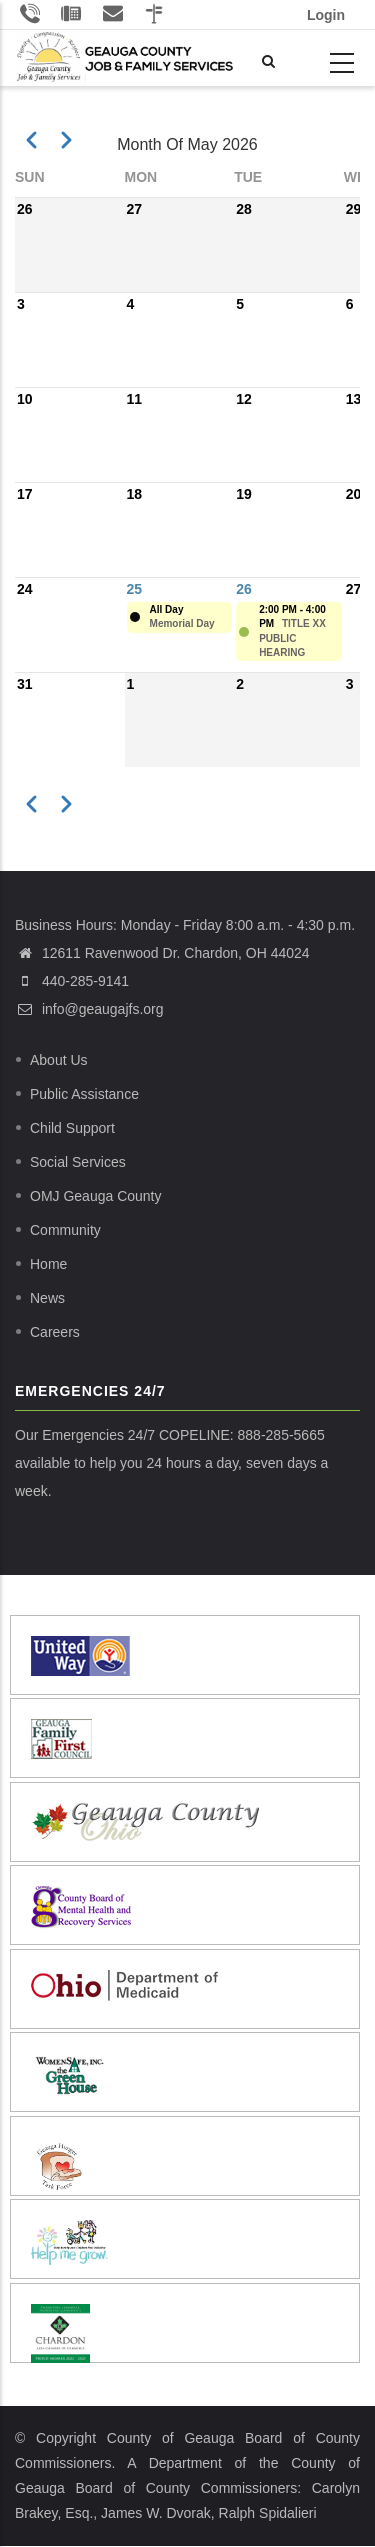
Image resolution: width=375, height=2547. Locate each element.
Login (326, 15)
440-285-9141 (85, 981)
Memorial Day (182, 623)
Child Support (72, 1128)
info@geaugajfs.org (89, 1009)
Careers (55, 1332)
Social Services (78, 1162)
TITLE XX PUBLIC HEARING (292, 638)
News (47, 1298)
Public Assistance (84, 1094)
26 (244, 589)
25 (135, 589)
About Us (59, 1060)
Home (48, 1264)
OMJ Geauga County (96, 1196)
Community (65, 1230)
